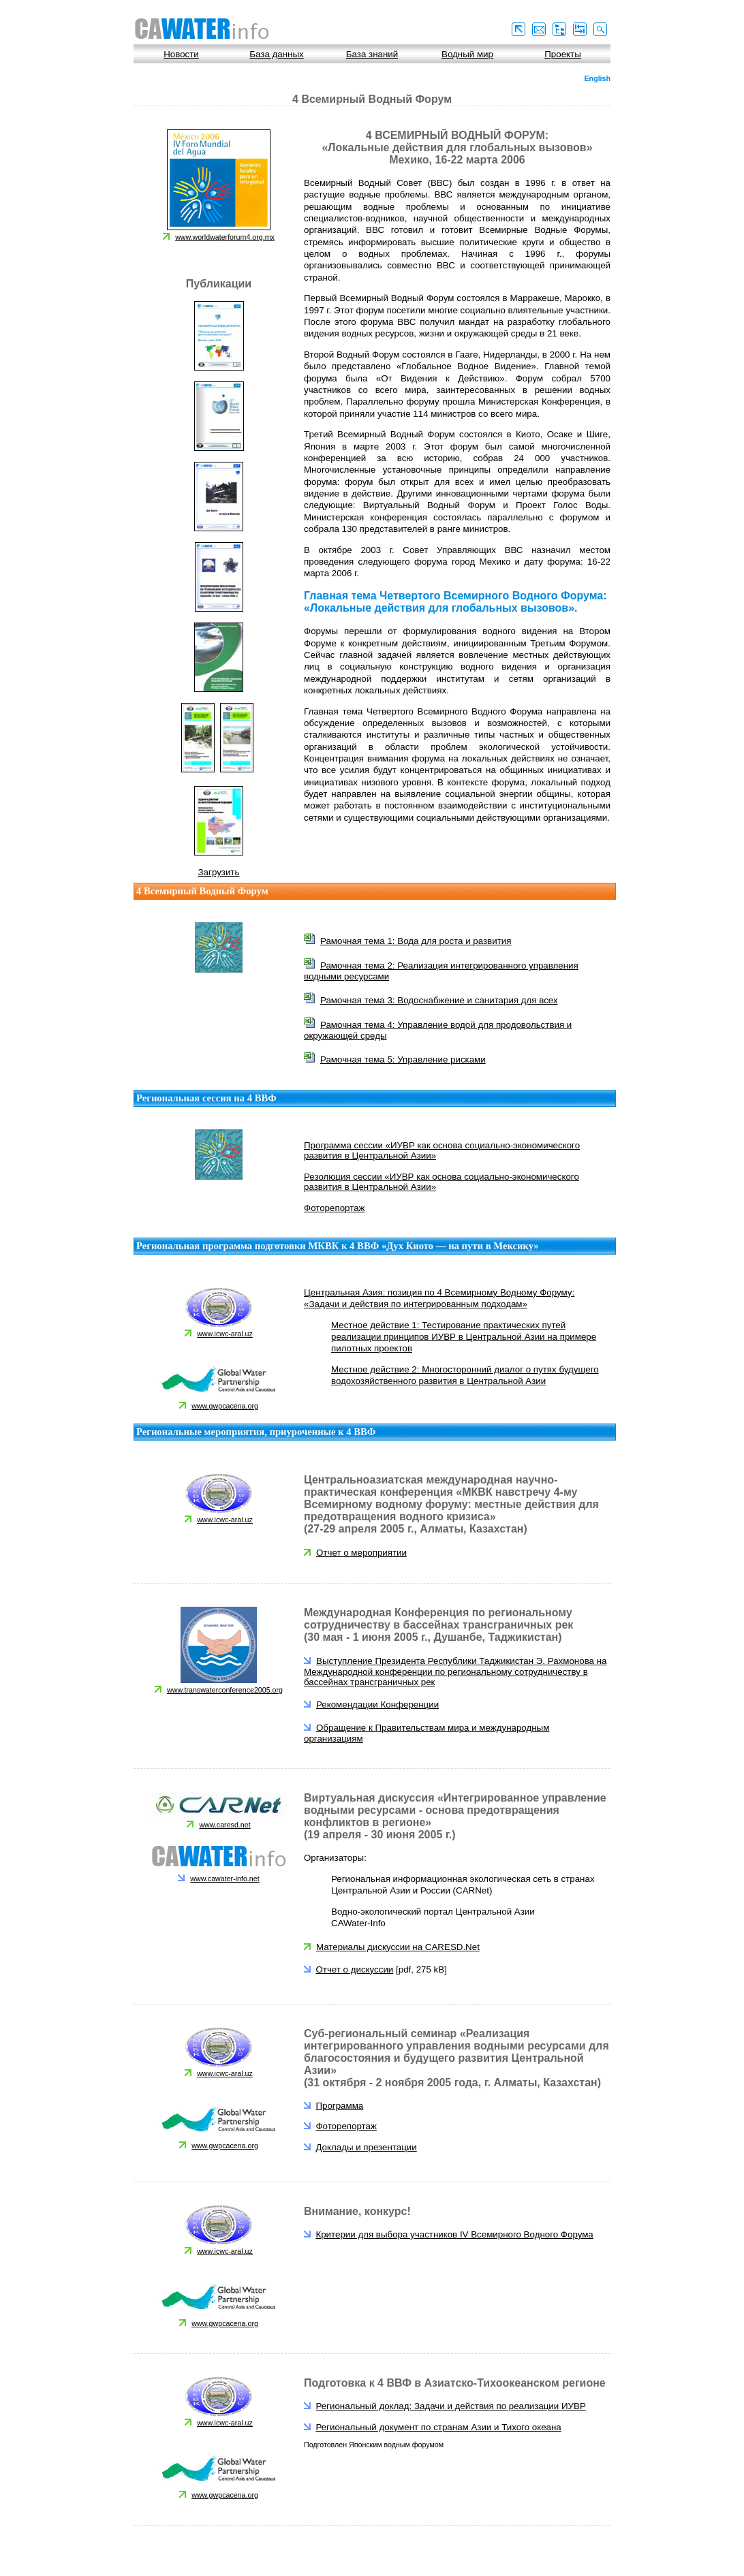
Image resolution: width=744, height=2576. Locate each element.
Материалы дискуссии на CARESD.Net (398, 1947)
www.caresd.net (224, 1825)
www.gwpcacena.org (224, 1406)
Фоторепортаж (334, 1208)
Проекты (562, 54)
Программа (339, 2106)
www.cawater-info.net (224, 1878)
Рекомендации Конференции (377, 1704)
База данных (276, 54)
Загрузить (219, 872)
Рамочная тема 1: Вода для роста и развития (415, 941)
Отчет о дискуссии (354, 1969)
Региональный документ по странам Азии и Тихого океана (438, 2427)
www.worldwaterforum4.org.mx (225, 237)
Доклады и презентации (365, 2147)
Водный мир (467, 54)
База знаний (372, 54)
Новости (181, 54)
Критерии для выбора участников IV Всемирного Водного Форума (454, 2234)
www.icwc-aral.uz (225, 1334)
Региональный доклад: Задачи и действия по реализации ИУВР (450, 2406)
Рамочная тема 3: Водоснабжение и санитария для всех (439, 1000)
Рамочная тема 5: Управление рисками (403, 1059)
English (597, 78)
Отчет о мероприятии (361, 1553)
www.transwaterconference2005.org (225, 1690)
